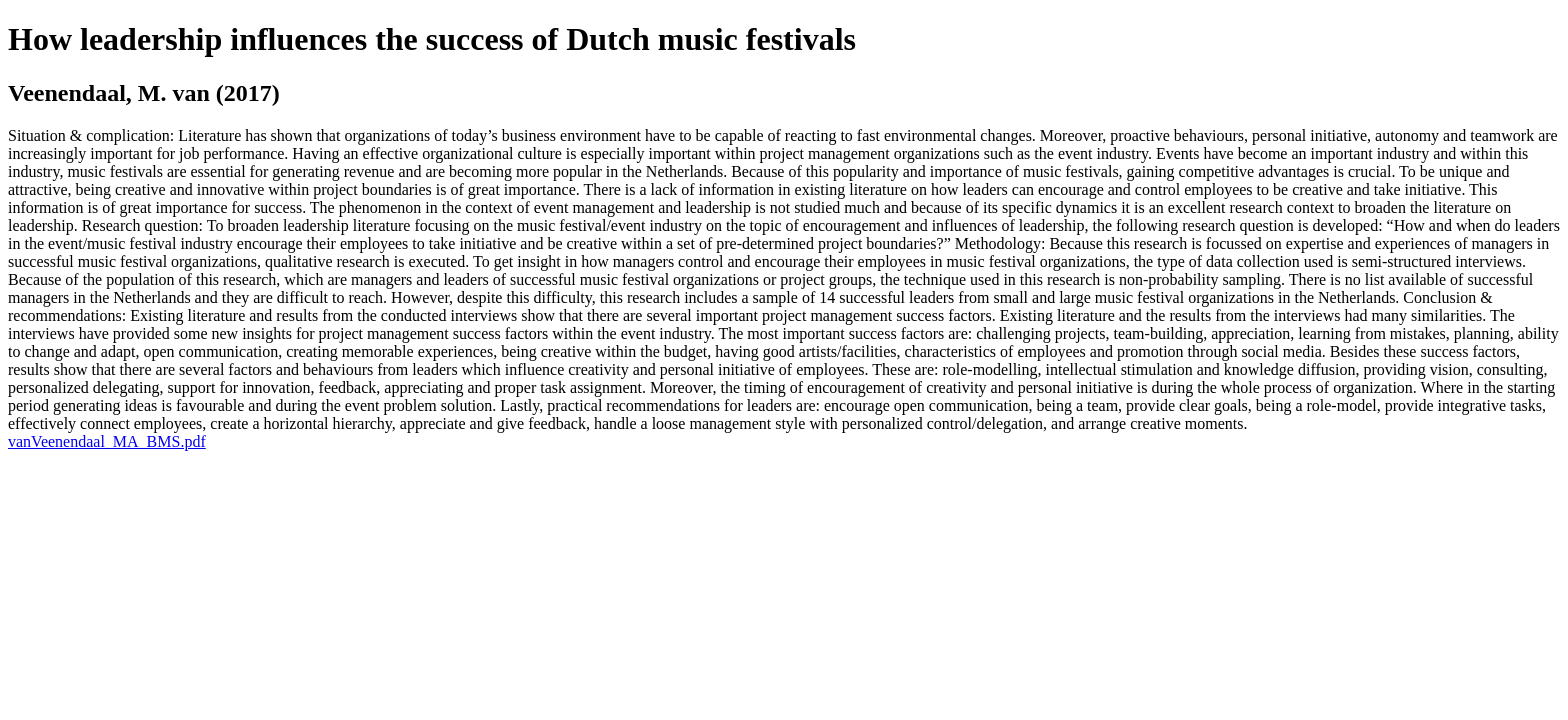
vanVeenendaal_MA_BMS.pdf (107, 441)
